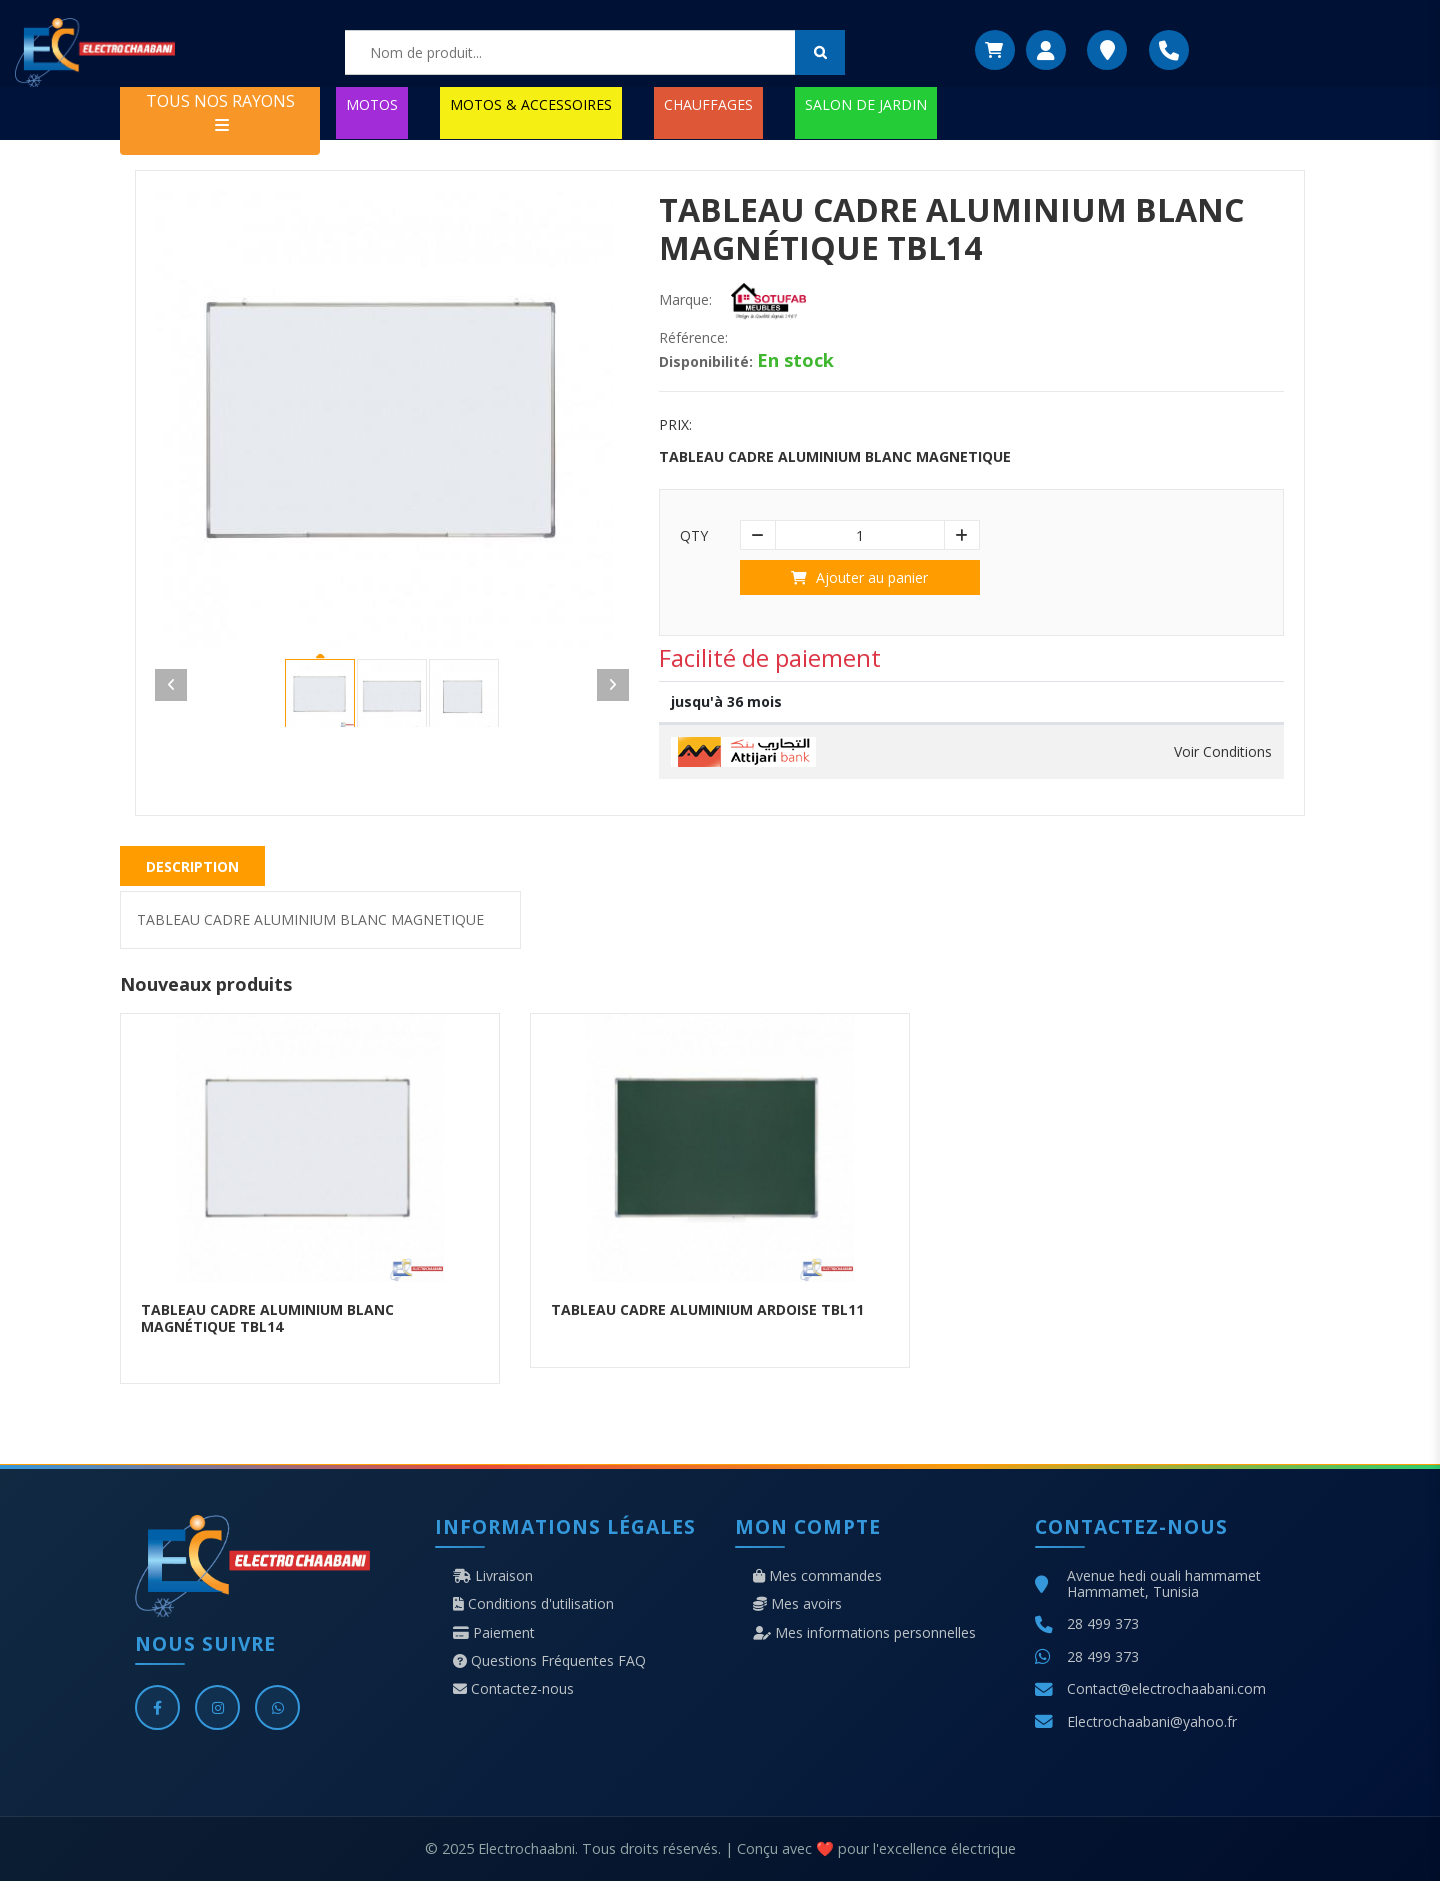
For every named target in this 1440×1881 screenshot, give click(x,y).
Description (192, 866)
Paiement (494, 1633)
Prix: (675, 425)
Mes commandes (817, 1576)
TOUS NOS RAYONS (220, 111)
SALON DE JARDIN (866, 104)
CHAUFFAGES (708, 104)
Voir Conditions (1223, 752)
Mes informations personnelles (864, 1633)
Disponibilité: (706, 362)
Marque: (685, 300)
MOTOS (372, 104)
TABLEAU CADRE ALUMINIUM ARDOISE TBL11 (707, 1309)
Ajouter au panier (859, 577)
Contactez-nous (513, 1689)
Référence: (693, 338)
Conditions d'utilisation (533, 1604)
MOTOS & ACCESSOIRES (531, 104)
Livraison (493, 1576)
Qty (694, 536)
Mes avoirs (797, 1604)
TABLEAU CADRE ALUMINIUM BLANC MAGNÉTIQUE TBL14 (267, 1318)
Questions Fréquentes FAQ (549, 1661)
